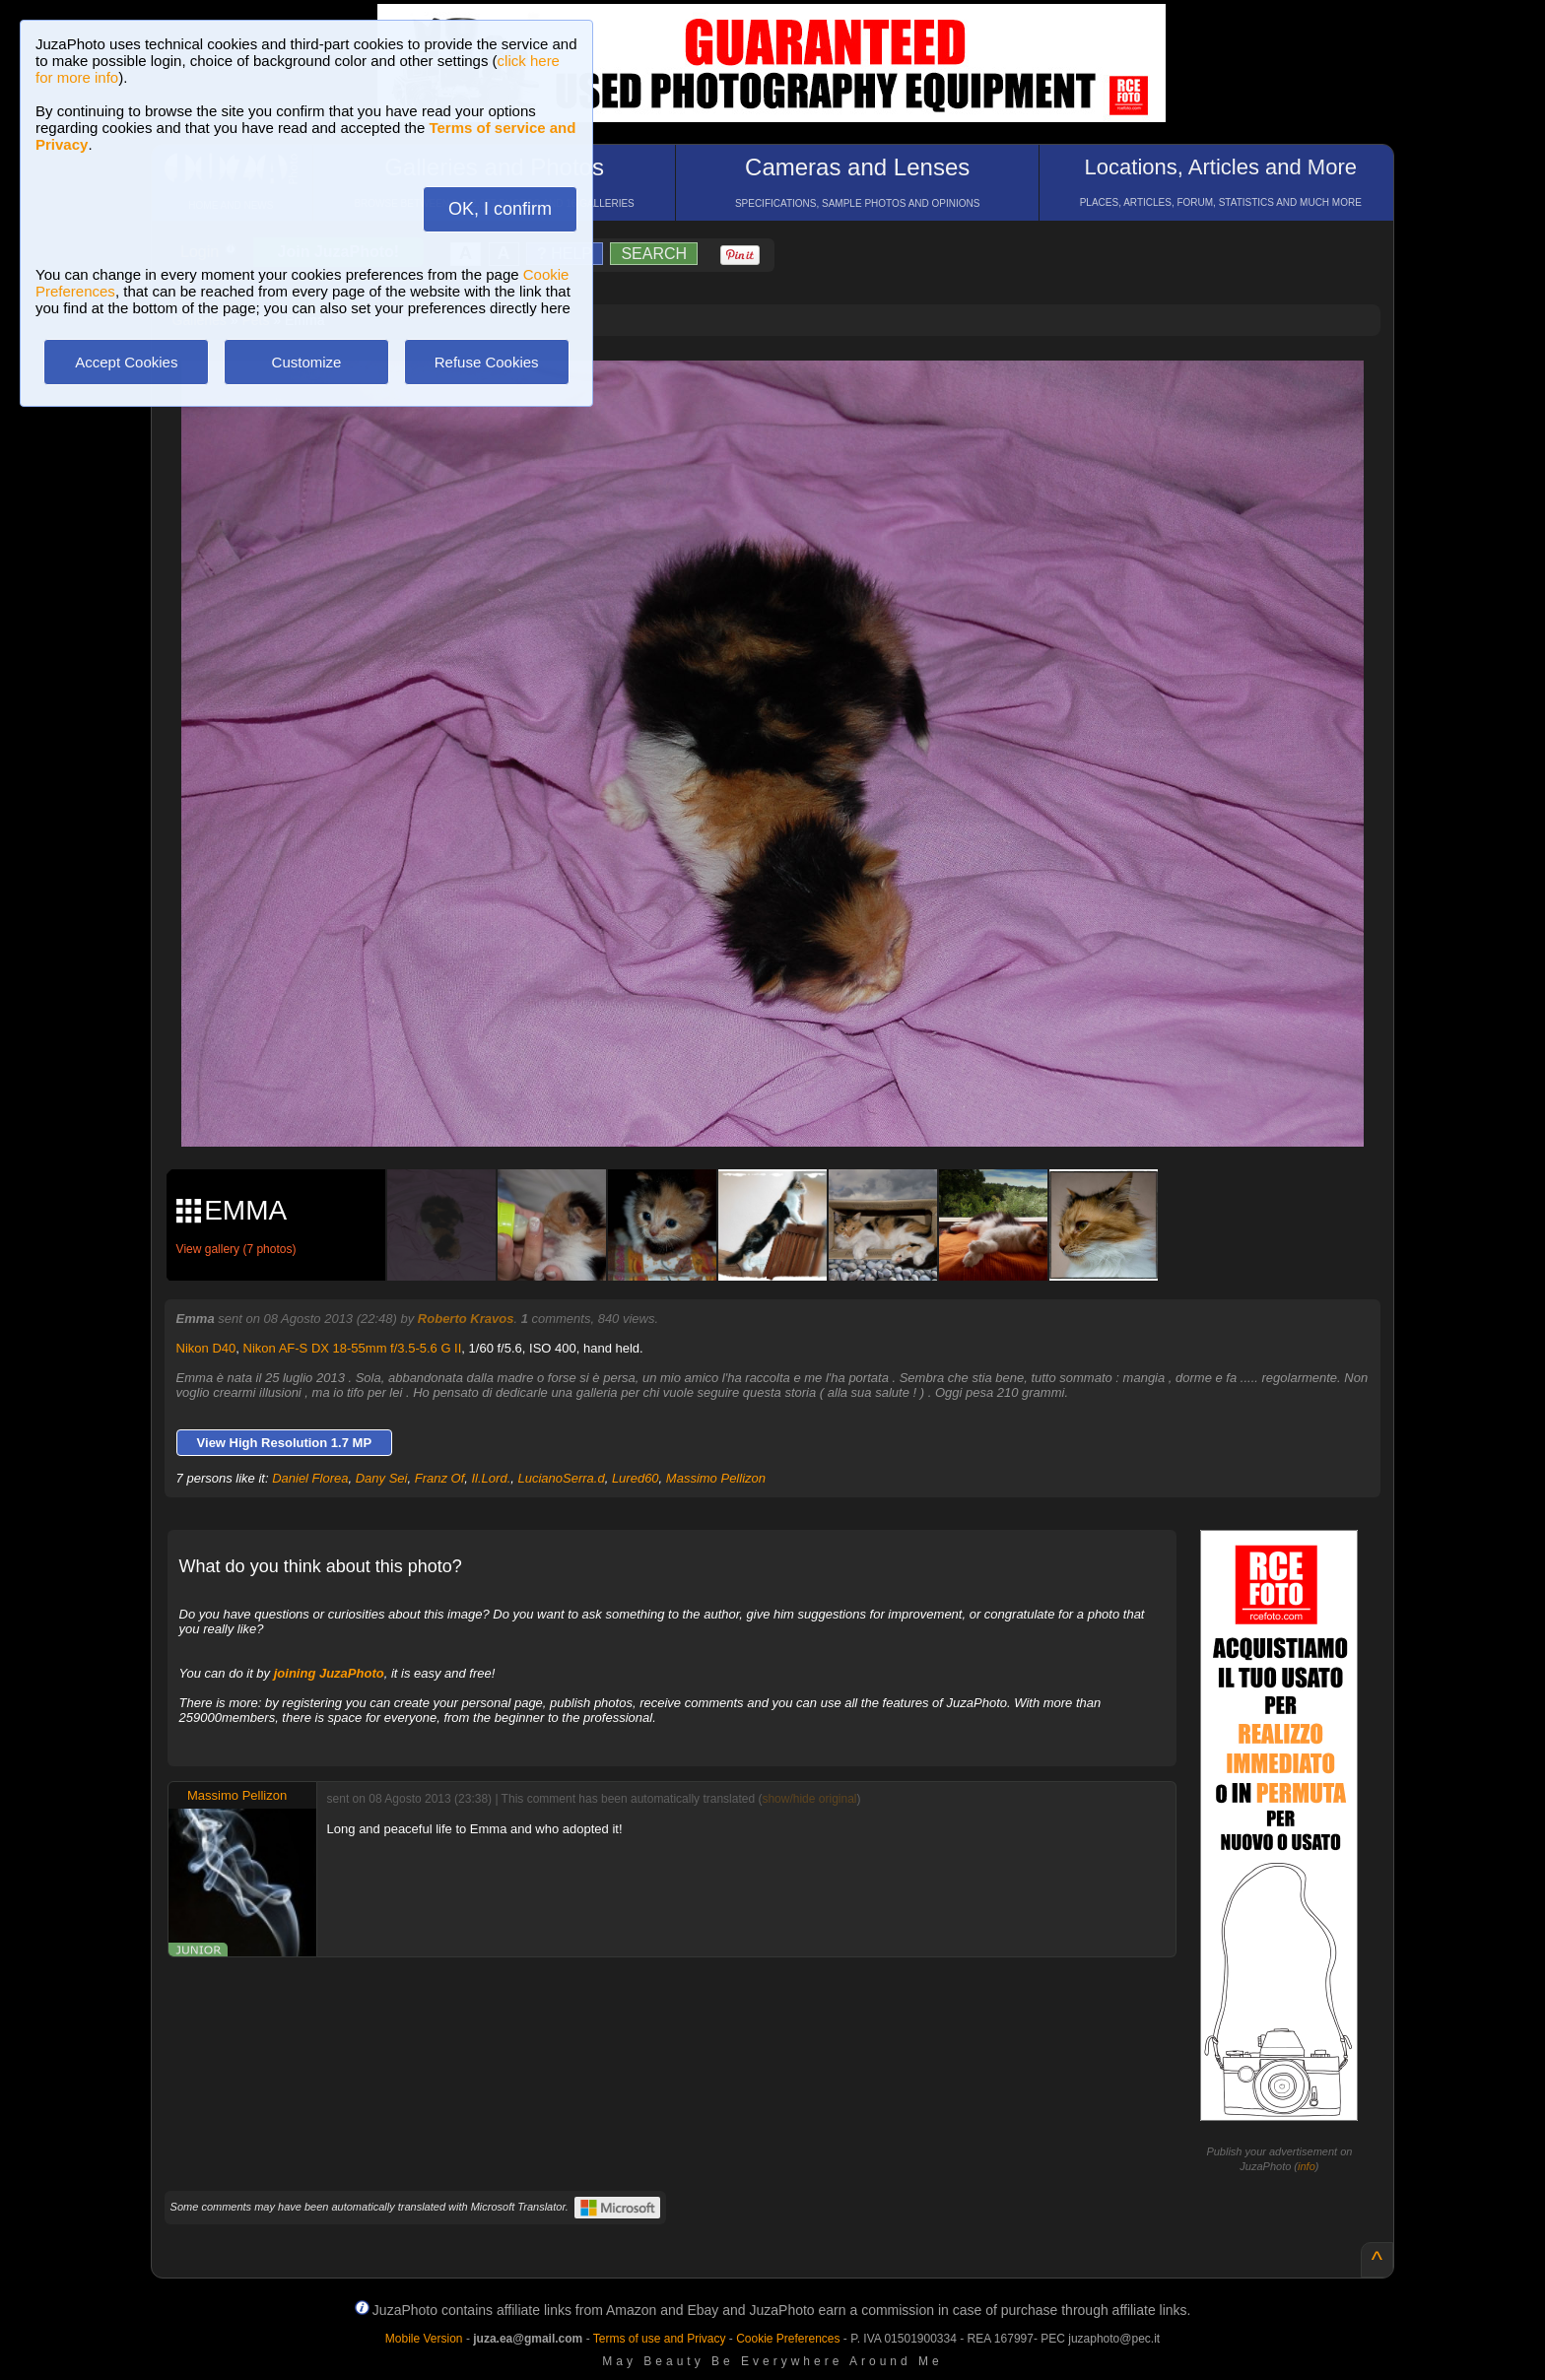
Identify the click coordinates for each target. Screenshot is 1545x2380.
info (1306, 2166)
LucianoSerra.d (560, 1478)
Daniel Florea (310, 1478)
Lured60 (635, 1478)
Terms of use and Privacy (659, 2339)
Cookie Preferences (788, 2339)
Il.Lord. (491, 1478)
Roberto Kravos (466, 1318)
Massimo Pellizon (716, 1478)
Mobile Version (424, 2339)
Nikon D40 (206, 1348)
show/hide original (809, 1799)
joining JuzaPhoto (329, 1673)
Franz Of (440, 1478)
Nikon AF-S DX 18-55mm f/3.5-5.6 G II (352, 1348)
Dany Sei (382, 1478)
